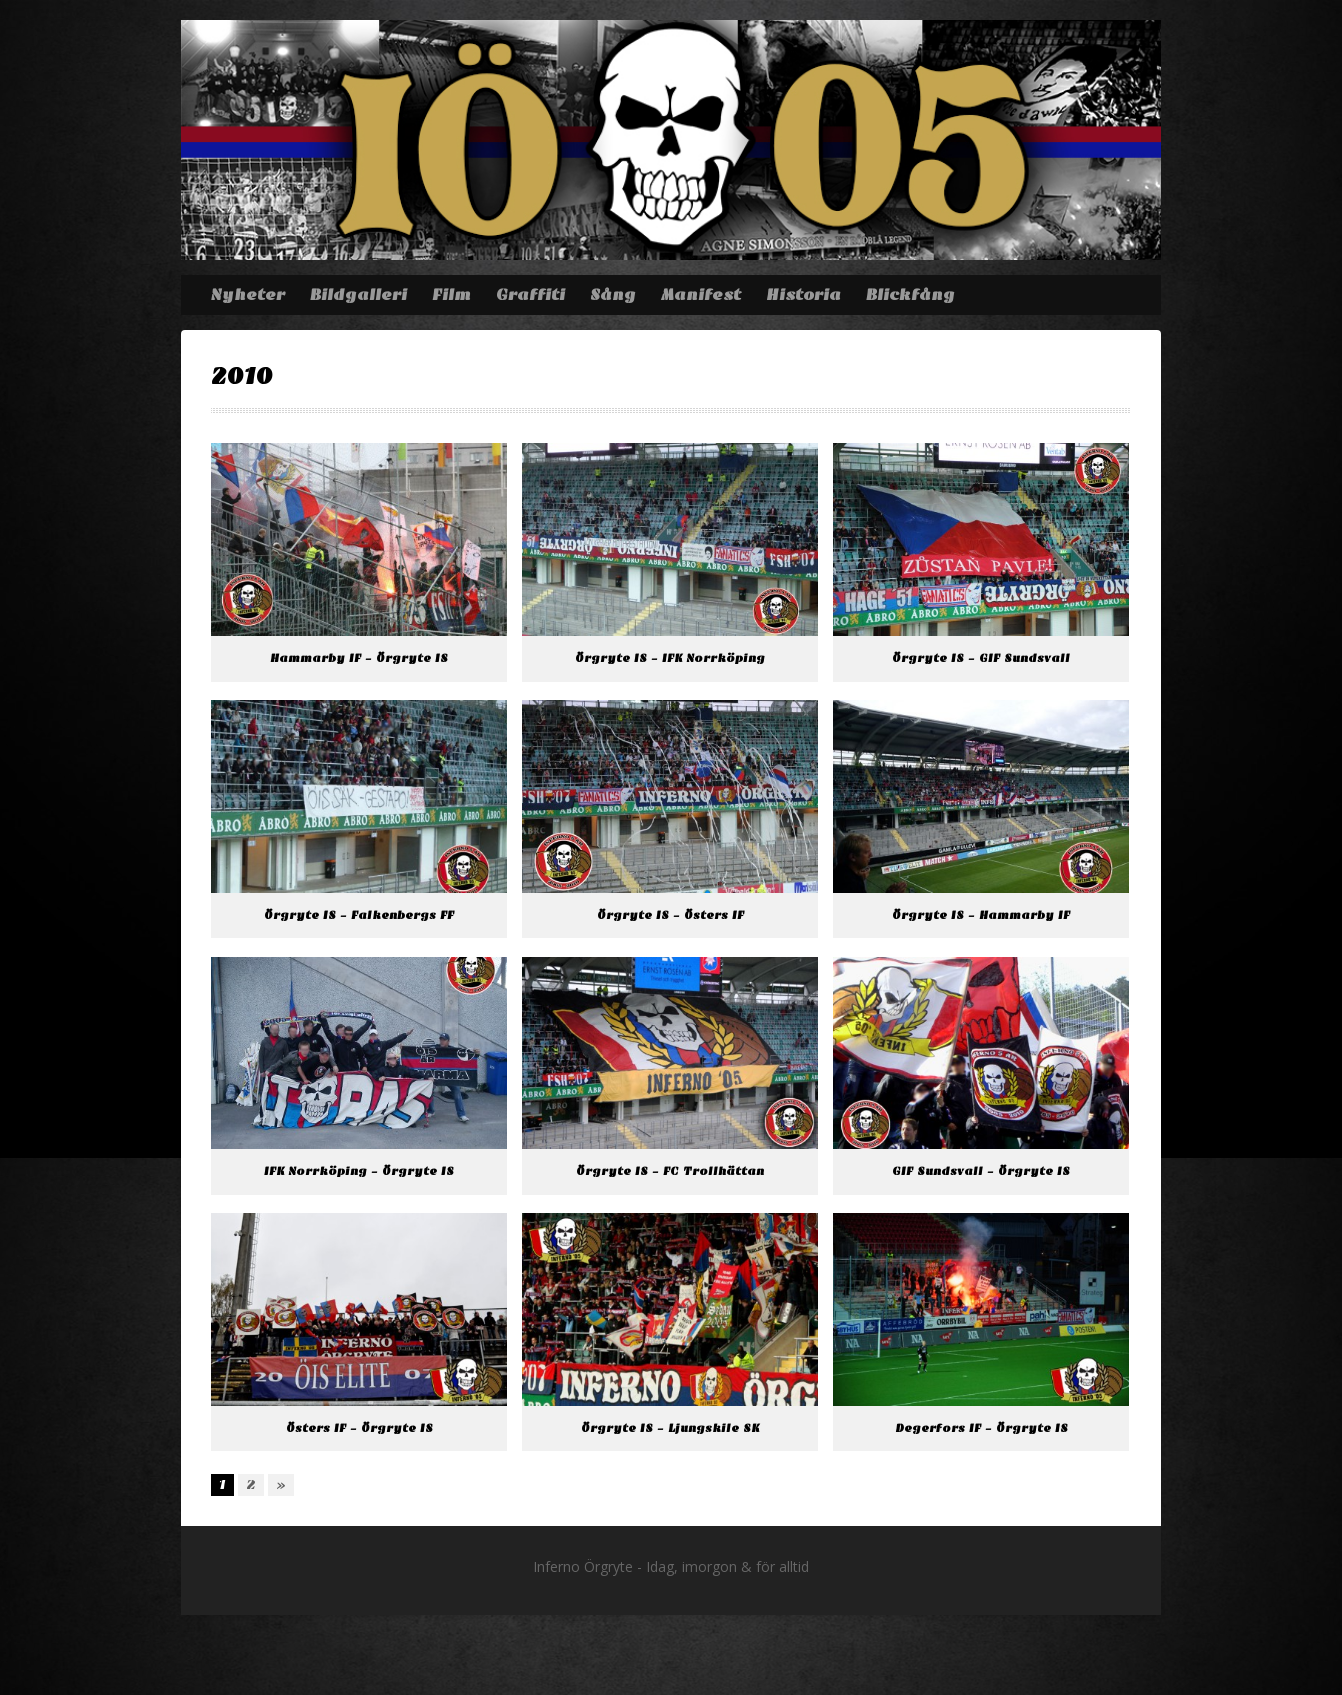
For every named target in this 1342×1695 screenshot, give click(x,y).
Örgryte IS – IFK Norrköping (670, 658)
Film (451, 295)
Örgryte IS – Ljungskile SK (670, 1428)
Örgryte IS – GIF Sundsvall (981, 658)
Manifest (701, 295)
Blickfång (910, 295)
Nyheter (247, 295)
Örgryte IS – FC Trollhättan (670, 1171)
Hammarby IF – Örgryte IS (359, 658)
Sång (613, 295)
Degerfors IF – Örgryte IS (981, 1428)
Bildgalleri (358, 295)
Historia (803, 295)
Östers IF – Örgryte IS (359, 1428)
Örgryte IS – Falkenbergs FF (359, 915)
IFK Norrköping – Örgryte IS (359, 1171)
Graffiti (530, 295)
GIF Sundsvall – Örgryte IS (981, 1171)
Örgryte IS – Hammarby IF (981, 915)
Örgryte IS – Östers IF (670, 915)
